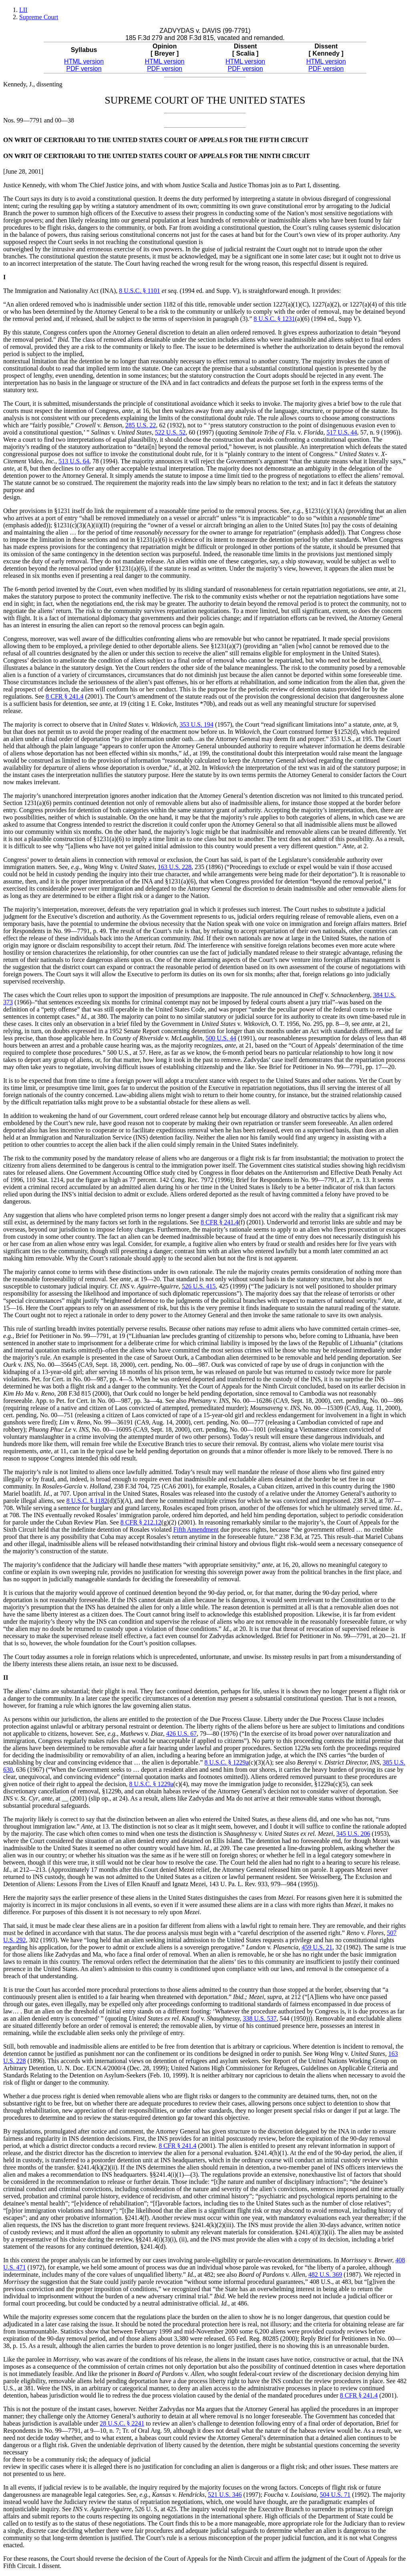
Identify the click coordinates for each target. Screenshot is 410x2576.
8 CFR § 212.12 (141, 1522)
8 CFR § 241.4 (64, 696)
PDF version (84, 68)
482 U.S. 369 (325, 2274)
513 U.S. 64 (73, 461)
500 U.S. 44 (221, 1038)
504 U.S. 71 (335, 2494)
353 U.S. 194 (196, 724)
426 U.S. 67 (181, 1733)
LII (23, 9)
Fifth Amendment (196, 1529)
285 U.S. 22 (140, 425)
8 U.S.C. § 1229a (227, 1762)
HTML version (84, 61)
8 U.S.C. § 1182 (87, 1500)
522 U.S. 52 (170, 432)
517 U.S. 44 (341, 432)
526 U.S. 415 (198, 1286)
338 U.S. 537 (259, 2018)
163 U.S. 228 (174, 866)
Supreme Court (38, 17)
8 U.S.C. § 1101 (139, 290)
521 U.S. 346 (224, 2494)
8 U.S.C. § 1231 (274, 318)
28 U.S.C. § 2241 (122, 2423)
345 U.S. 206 (353, 1833)
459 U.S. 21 (316, 1947)
